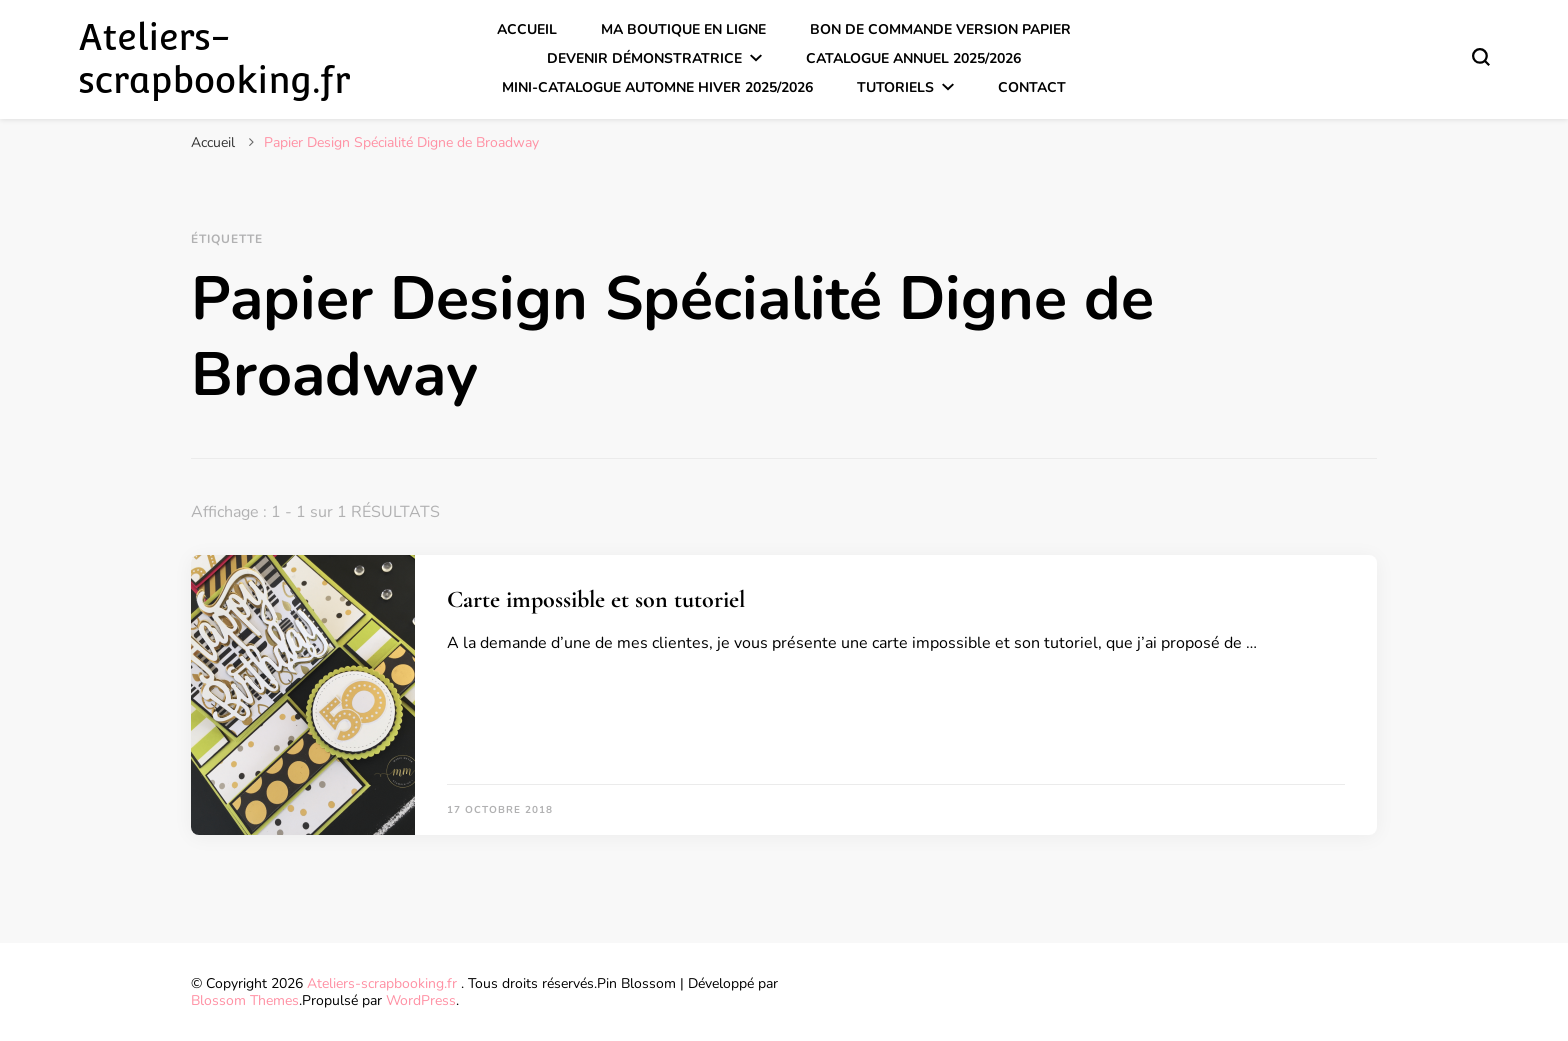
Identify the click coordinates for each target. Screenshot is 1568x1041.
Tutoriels (895, 87)
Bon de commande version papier (940, 29)
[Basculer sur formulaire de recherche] (1481, 57)
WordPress (421, 1000)
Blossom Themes (245, 1000)
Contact (1032, 87)
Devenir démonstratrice (644, 58)
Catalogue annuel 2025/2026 (913, 58)
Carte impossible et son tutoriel (596, 599)
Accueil (527, 29)
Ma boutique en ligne (683, 29)
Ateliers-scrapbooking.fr (214, 58)
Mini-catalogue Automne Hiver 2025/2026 (657, 87)
